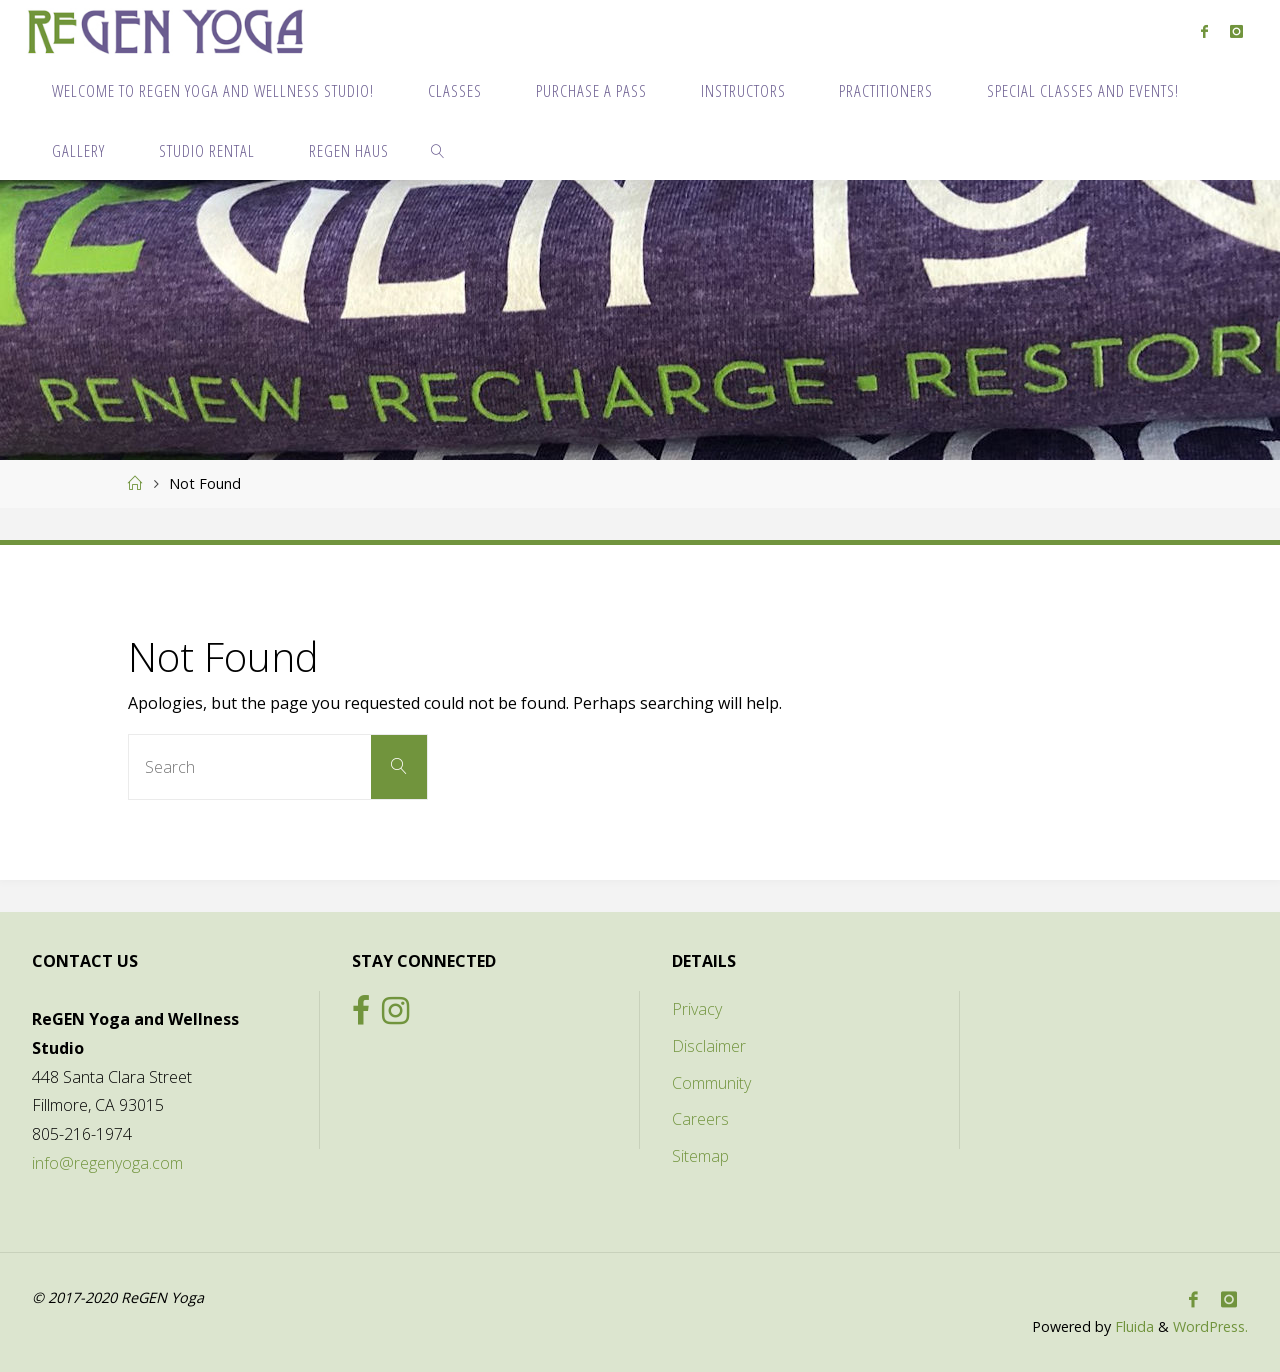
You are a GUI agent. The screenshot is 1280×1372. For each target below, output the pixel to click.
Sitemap (700, 1156)
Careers (700, 1119)
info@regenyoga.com (107, 1163)
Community (711, 1083)
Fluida (1132, 1326)
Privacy (697, 1009)
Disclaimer (709, 1046)
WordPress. (1210, 1326)
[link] (438, 150)
